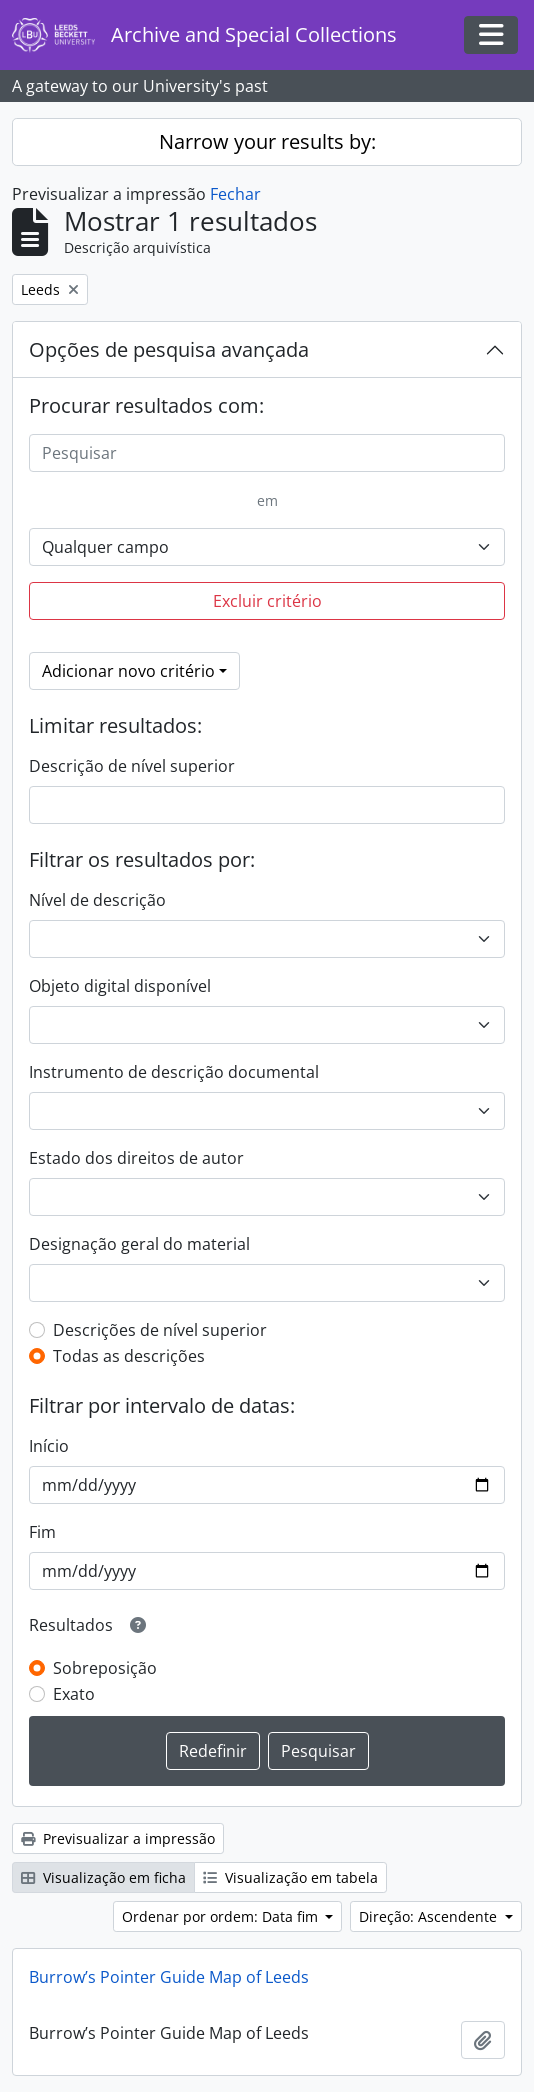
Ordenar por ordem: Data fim (222, 1916)
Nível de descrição (97, 900)
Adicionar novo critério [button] (128, 671)
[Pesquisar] (267, 453)
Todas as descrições (129, 1356)
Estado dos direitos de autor (136, 1158)
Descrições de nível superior (160, 1330)
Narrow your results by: (267, 141)
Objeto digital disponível (120, 986)
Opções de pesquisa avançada (169, 349)
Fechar (235, 194)
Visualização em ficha (103, 1877)
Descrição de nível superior (132, 766)
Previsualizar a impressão (118, 1838)
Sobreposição (105, 1668)
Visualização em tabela (290, 1877)
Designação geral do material (139, 1244)
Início (49, 1446)
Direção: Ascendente (430, 1916)
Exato (74, 1694)
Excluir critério (267, 601)
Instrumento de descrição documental (174, 1072)
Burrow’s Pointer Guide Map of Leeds (169, 1977)
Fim (42, 1532)
